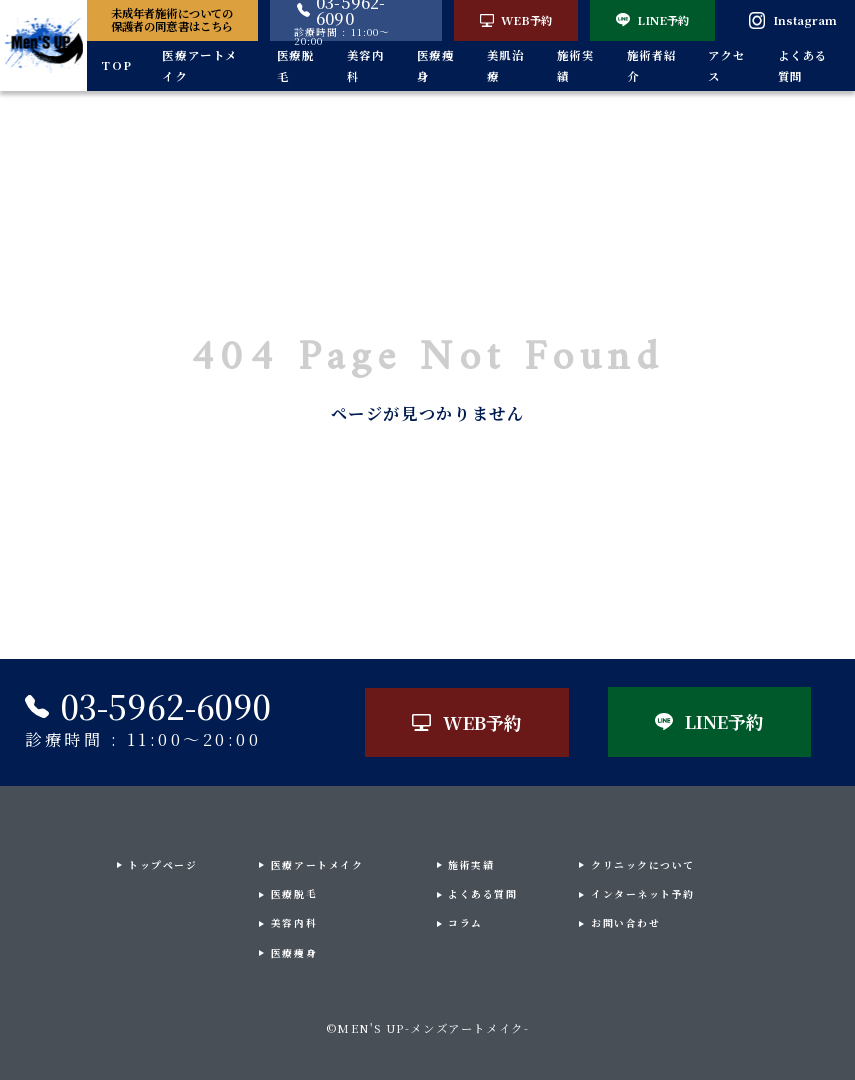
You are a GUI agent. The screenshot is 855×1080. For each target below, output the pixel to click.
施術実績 (576, 65)
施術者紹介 (652, 65)
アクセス (727, 65)
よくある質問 (803, 65)
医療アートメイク (200, 65)
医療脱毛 (296, 65)
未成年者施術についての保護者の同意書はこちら (172, 20)
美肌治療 (506, 65)
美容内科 (366, 65)
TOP (117, 65)
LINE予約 (652, 20)
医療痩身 (436, 65)
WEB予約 (516, 20)
